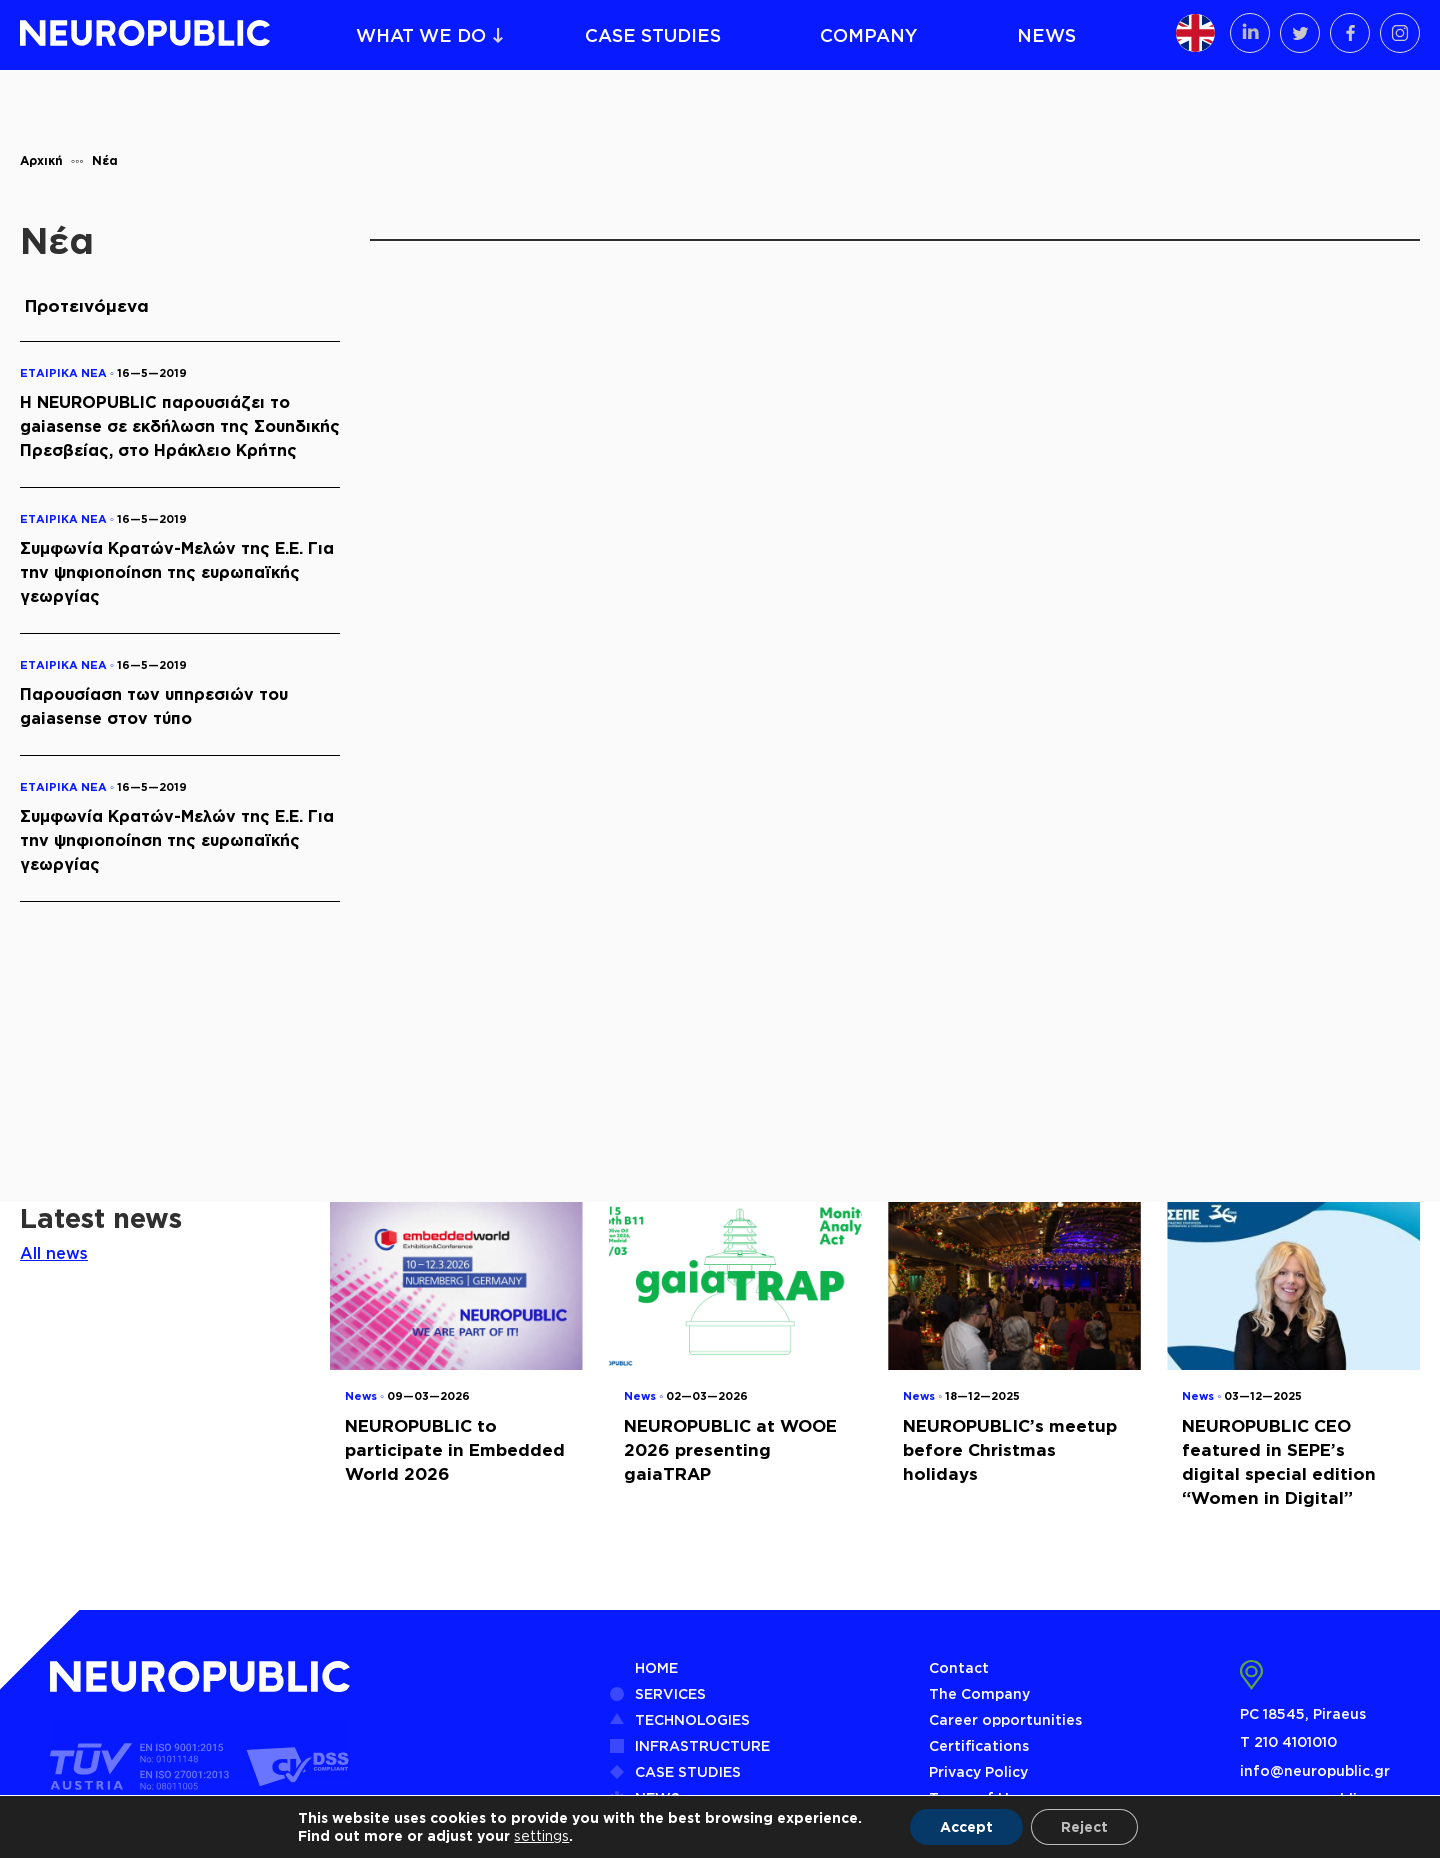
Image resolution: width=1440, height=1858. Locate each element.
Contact (959, 1667)
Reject (1084, 1826)
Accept (966, 1826)
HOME (656, 1667)
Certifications (979, 1745)
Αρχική (41, 160)
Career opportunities (1005, 1719)
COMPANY (869, 35)
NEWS (1046, 35)
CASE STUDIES (653, 35)
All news (54, 1253)
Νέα (105, 160)
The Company (979, 1693)
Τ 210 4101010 (1288, 1741)
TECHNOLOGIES (692, 1719)
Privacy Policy (978, 1771)
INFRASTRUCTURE (702, 1745)
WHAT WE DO (421, 35)
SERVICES (670, 1693)
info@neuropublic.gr (1315, 1770)
